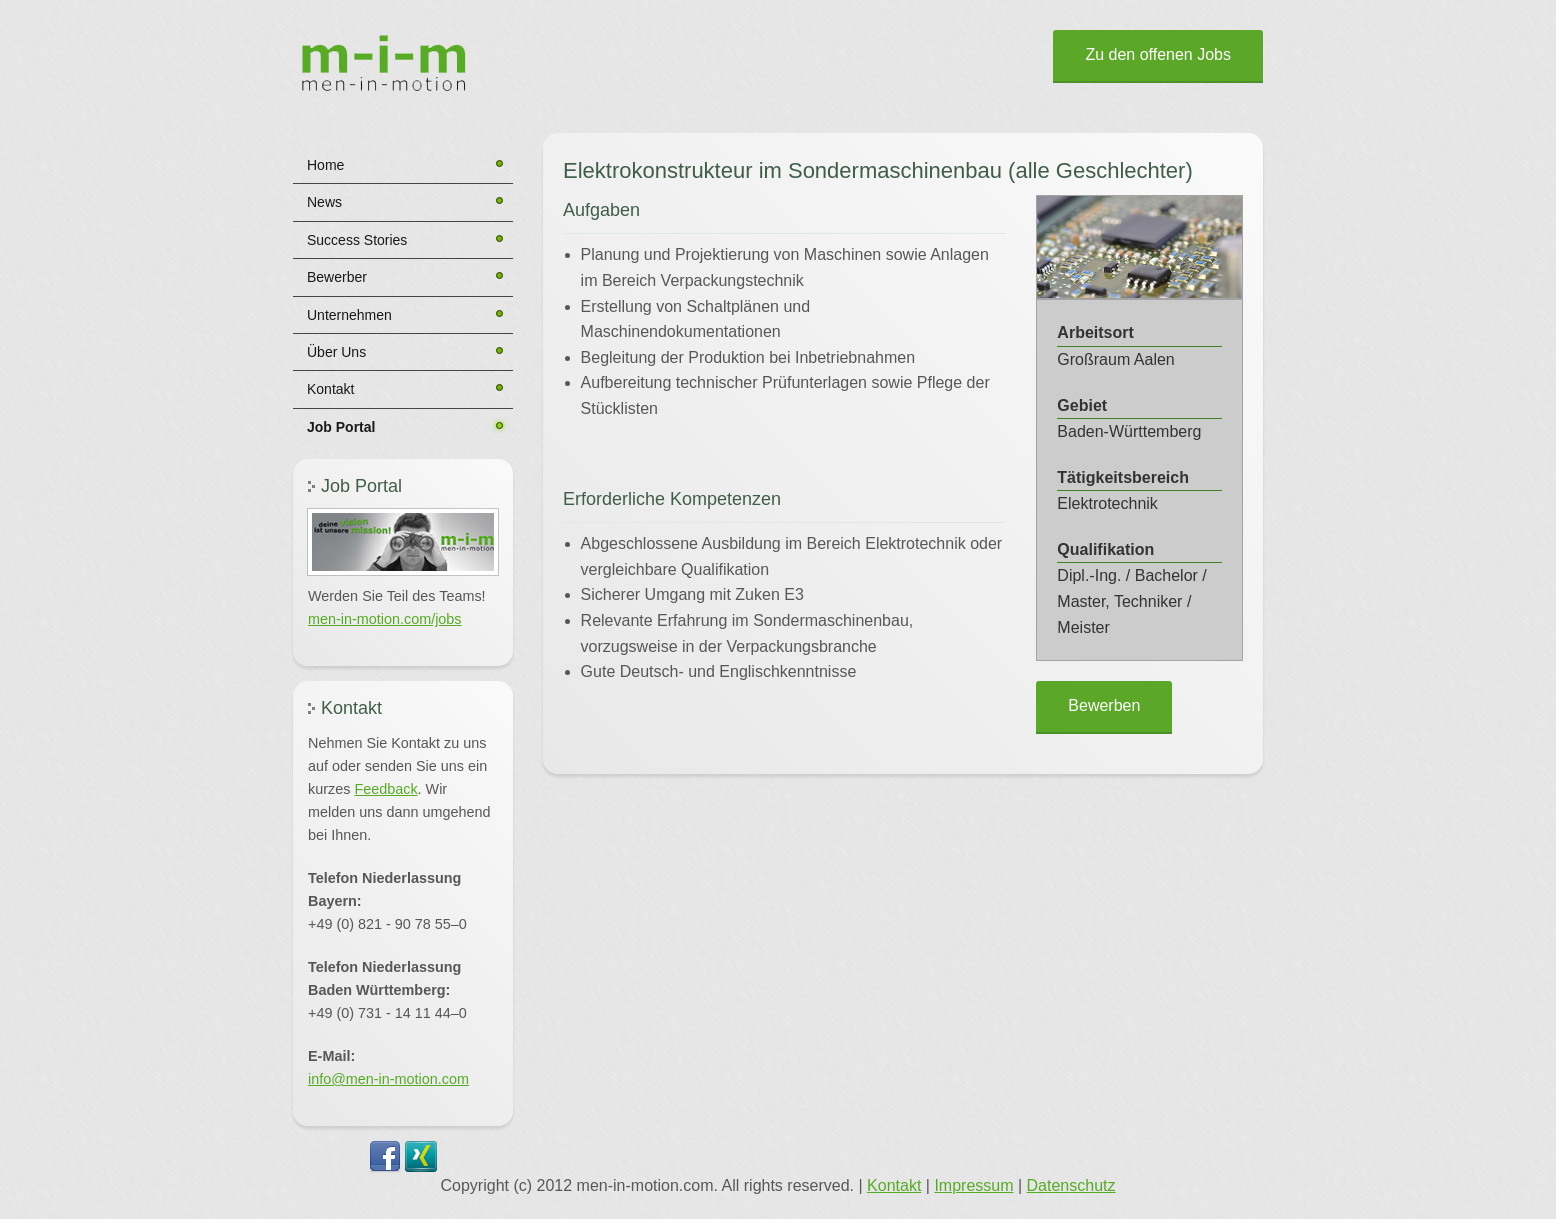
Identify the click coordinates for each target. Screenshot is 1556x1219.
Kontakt (330, 389)
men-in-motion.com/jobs (385, 619)
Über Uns (336, 352)
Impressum (973, 1185)
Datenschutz (1071, 1185)
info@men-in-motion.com (388, 1079)
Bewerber (337, 277)
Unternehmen (349, 315)
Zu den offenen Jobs (1158, 54)
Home (325, 165)
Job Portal (341, 427)
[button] (403, 542)
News (324, 202)
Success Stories (357, 240)
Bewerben (1104, 705)
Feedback (385, 789)
